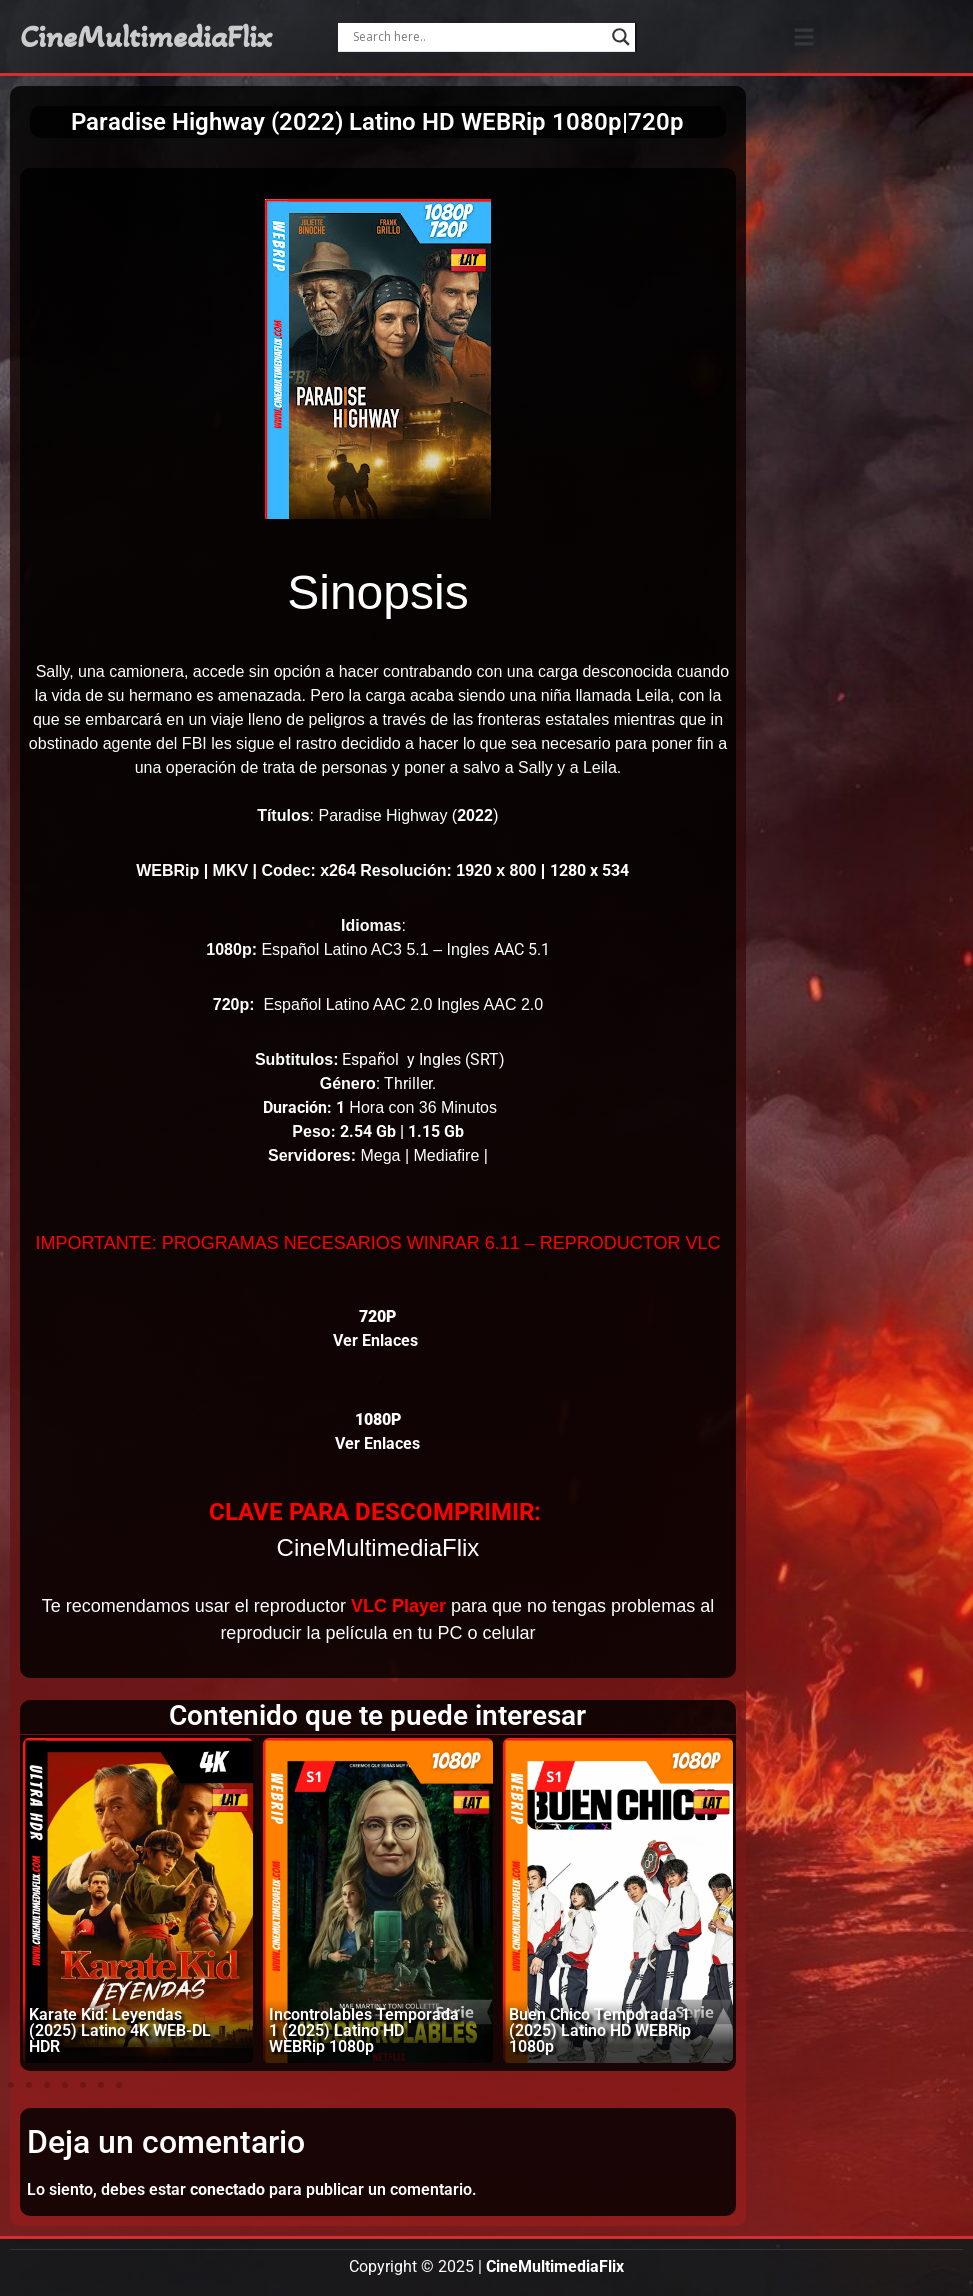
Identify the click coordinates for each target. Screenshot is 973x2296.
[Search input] (478, 37)
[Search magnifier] (621, 37)
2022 (475, 815)
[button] (804, 36)
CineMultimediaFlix (146, 37)
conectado (227, 2189)
